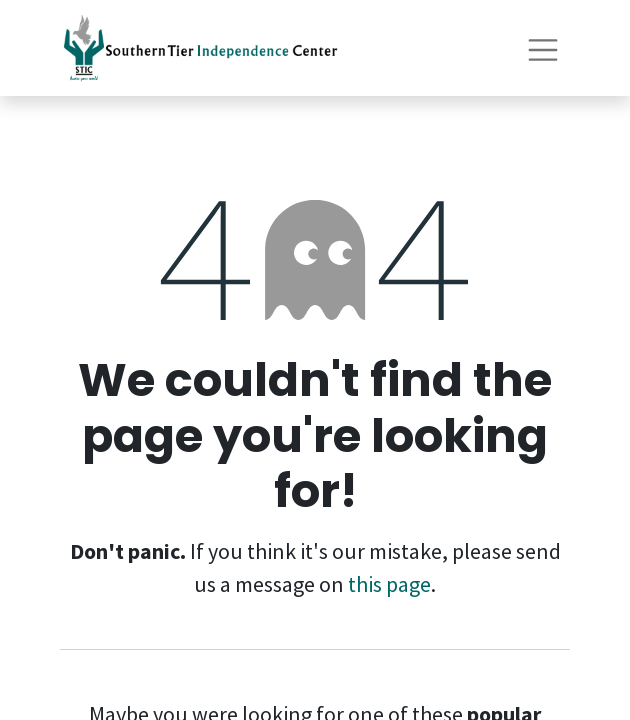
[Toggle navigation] (543, 47)
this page (389, 584)
